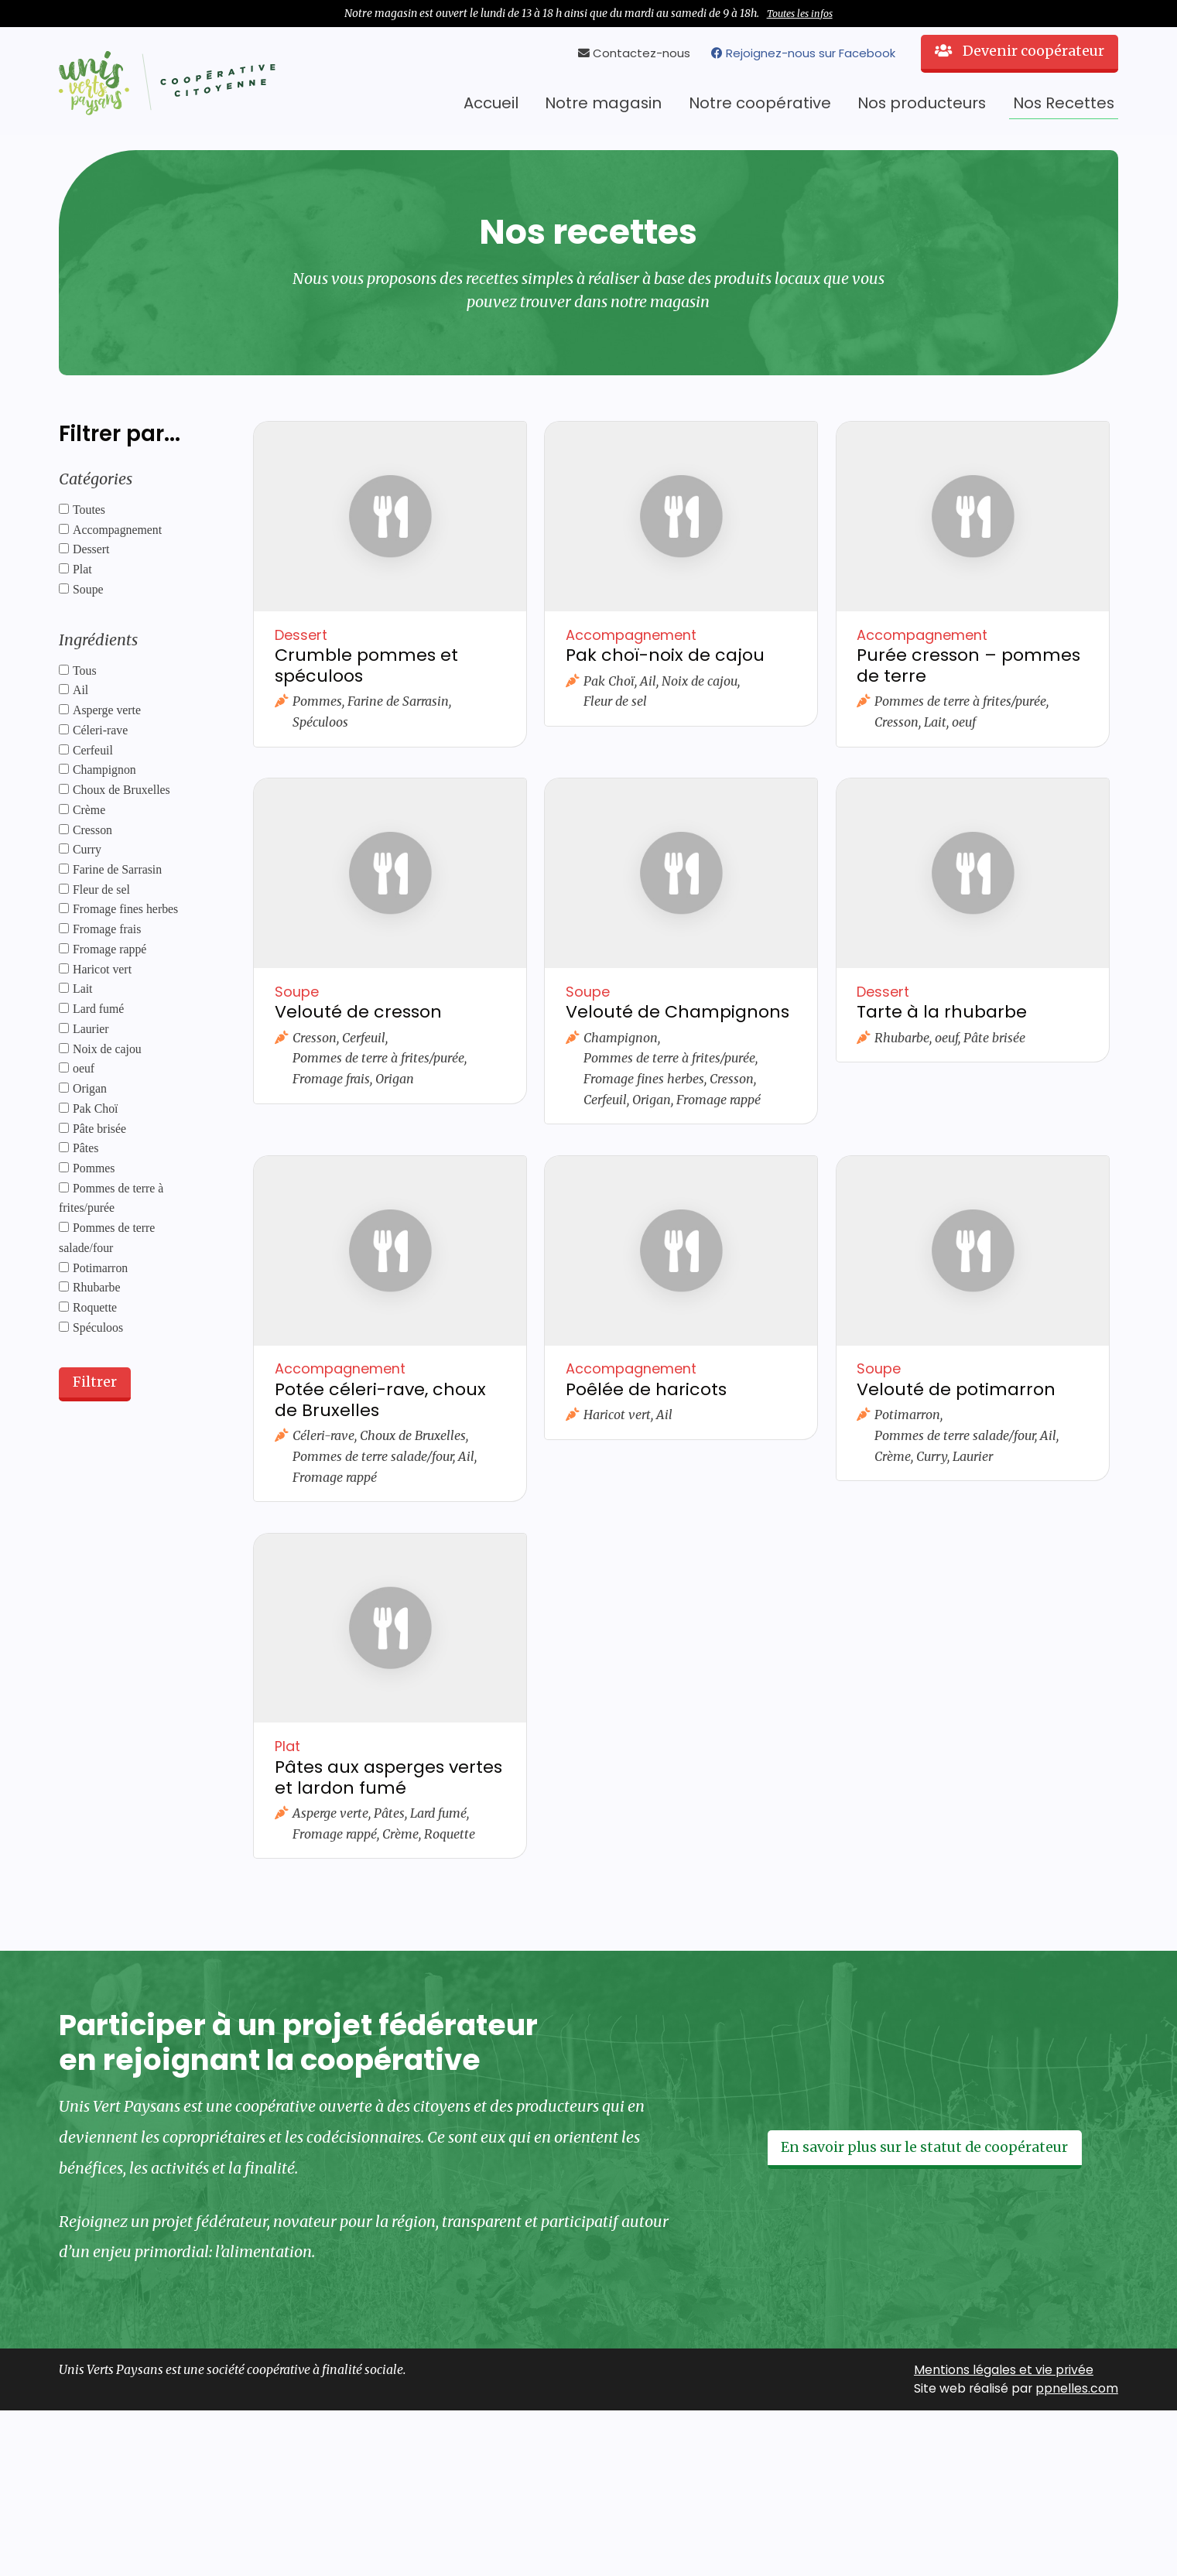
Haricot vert (102, 969)
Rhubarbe (97, 1287)
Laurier (91, 1028)
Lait (83, 988)
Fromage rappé (109, 949)
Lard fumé (98, 1008)
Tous (85, 670)
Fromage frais (107, 929)
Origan (90, 1088)
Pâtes (85, 1148)
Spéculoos (98, 1327)
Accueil (491, 103)
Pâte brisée (99, 1128)
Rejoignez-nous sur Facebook (803, 53)
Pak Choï (95, 1108)
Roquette (95, 1307)
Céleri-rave (100, 730)
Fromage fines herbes (125, 908)
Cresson (92, 829)
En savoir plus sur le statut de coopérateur (924, 2147)
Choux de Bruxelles (121, 789)
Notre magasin (603, 103)
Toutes (89, 509)
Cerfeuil (93, 750)
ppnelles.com (1076, 2388)
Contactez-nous (634, 53)
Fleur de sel (101, 889)
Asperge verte (107, 710)
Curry (87, 849)
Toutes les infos (800, 13)
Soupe (88, 589)
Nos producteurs (921, 103)
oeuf (83, 1068)
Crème (89, 809)
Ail (80, 689)
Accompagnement (117, 529)
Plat (82, 569)
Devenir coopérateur (1019, 51)
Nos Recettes (1063, 103)
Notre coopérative (760, 103)
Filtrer (95, 1382)
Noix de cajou (107, 1048)
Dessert (91, 549)
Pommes (94, 1168)
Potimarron (100, 1267)
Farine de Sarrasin (117, 869)
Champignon (104, 769)
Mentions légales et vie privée (1003, 2370)
